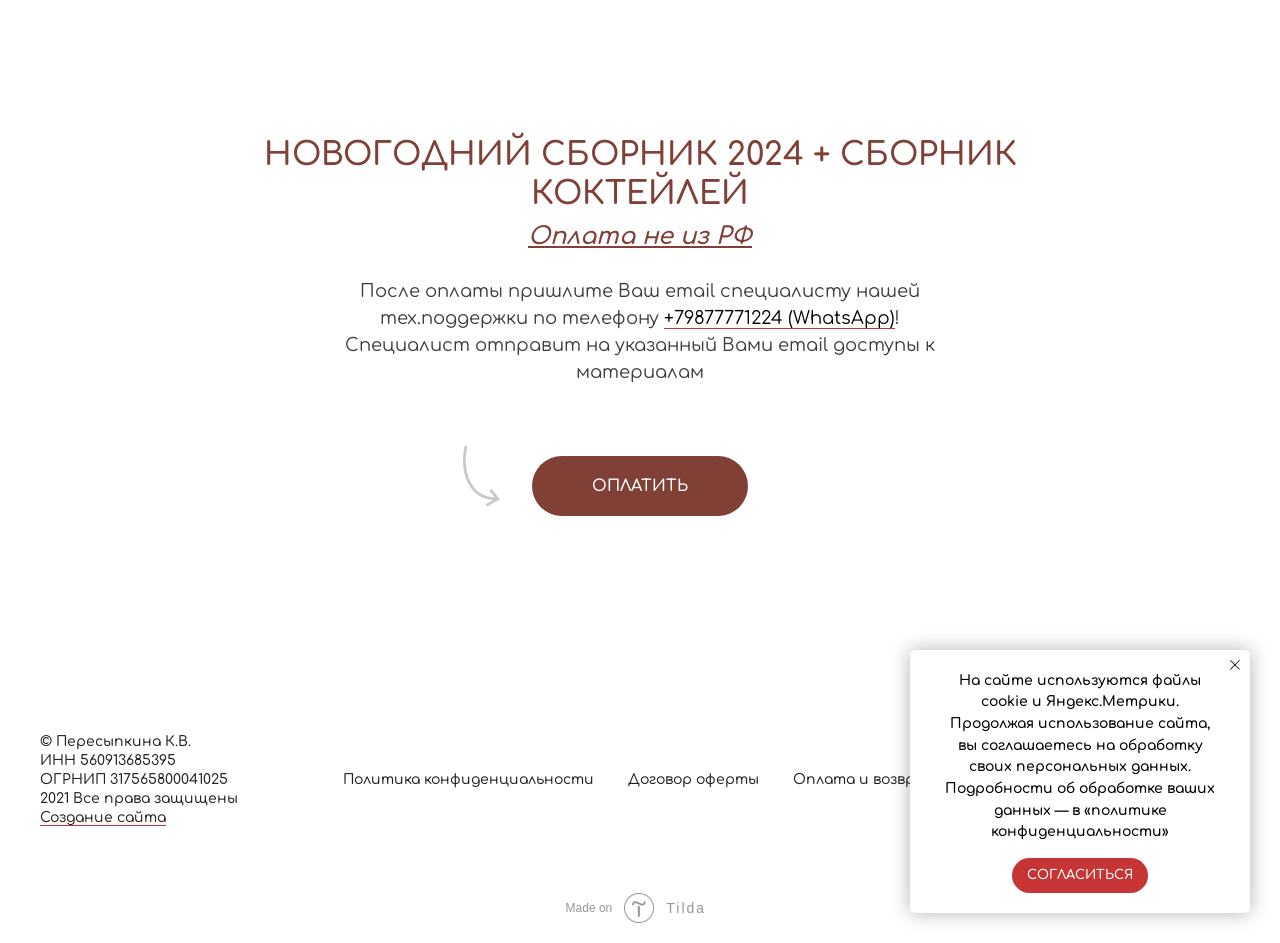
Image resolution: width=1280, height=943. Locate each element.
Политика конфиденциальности (468, 779)
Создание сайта (103, 817)
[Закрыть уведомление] (1235, 665)
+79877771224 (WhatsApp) (779, 318)
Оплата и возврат (865, 779)
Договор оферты (693, 779)
